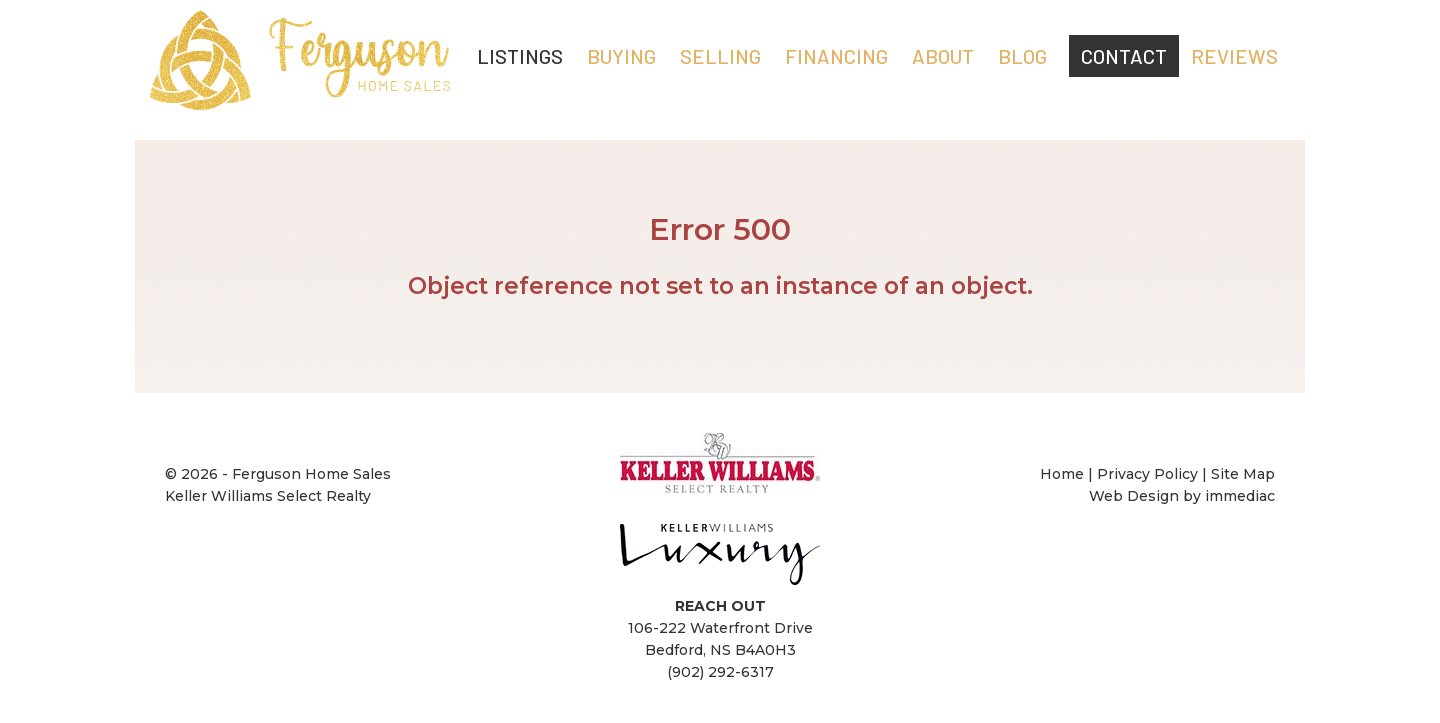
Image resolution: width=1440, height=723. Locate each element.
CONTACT (1124, 56)
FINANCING (836, 56)
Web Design (1134, 496)
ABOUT (943, 56)
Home (1064, 474)
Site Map (1243, 474)
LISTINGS (520, 56)
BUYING (621, 56)
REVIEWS (1234, 56)
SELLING (720, 56)
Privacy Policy (1147, 474)
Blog (1022, 56)
